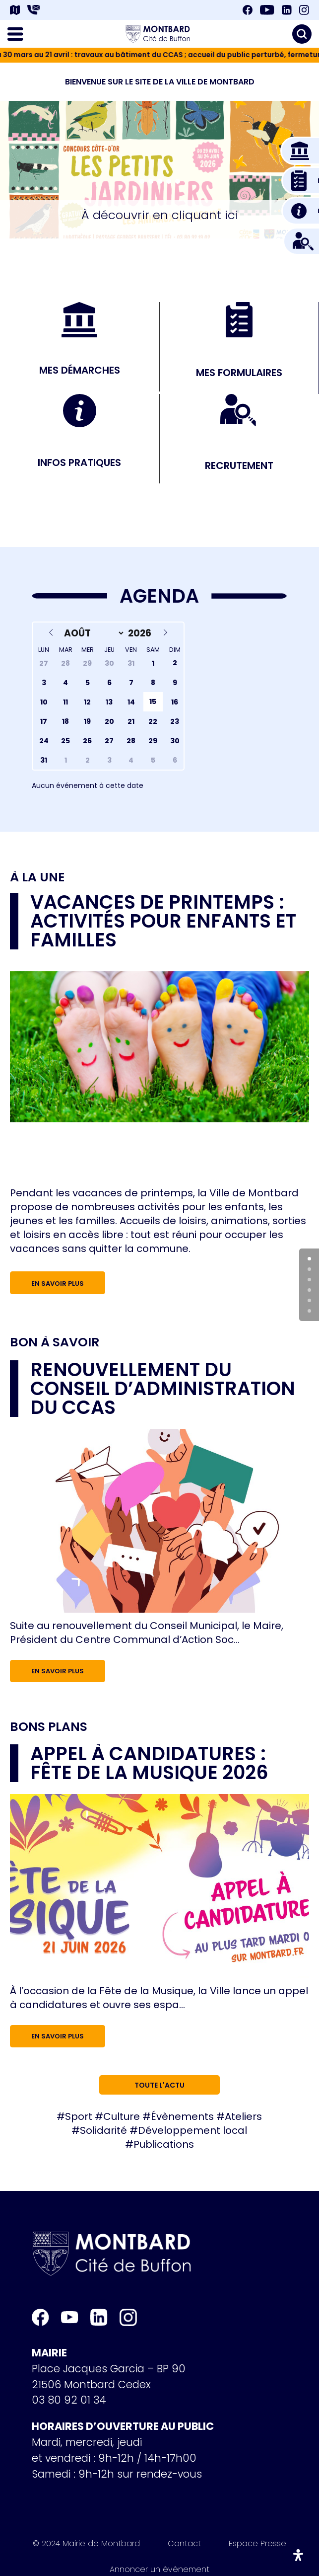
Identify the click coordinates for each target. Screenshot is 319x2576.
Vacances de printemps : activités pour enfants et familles (163, 921)
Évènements (182, 2116)
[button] (141, 181)
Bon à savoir (54, 1342)
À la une (37, 877)
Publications (163, 2144)
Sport (78, 2116)
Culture (121, 2116)
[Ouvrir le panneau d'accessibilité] (298, 2555)
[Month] (92, 633)
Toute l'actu (159, 2085)
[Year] (141, 633)
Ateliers (243, 2116)
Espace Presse (257, 2545)
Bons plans (48, 1727)
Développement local (192, 2130)
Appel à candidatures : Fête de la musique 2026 (149, 1763)
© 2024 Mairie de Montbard (86, 2545)
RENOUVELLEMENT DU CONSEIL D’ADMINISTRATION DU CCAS (162, 1388)
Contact (184, 2545)
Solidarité (103, 2130)
